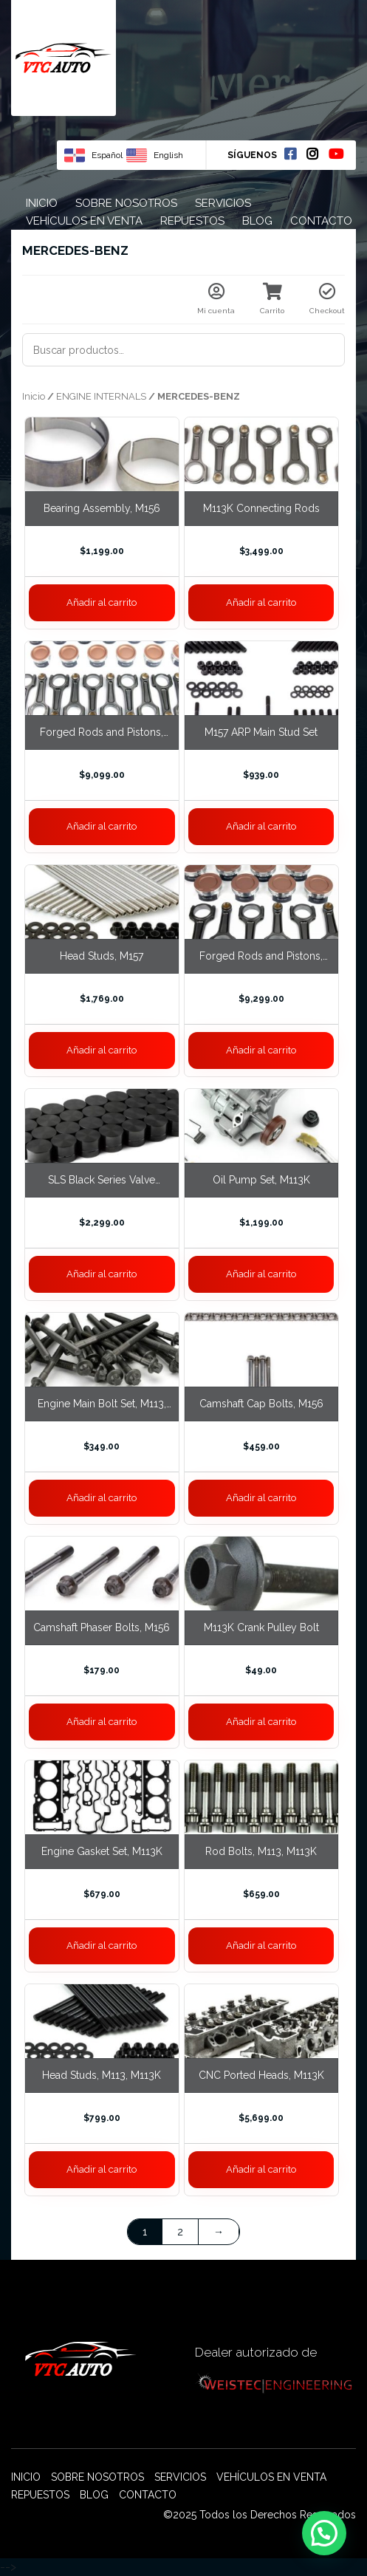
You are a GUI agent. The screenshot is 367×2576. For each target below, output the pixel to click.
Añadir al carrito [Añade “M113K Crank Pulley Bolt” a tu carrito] (261, 1721)
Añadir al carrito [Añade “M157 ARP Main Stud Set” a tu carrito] (261, 826)
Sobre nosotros (126, 203)
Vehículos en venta (84, 221)
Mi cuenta (216, 299)
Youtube (336, 153)
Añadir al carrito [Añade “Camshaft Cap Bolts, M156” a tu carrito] (261, 1497)
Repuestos (192, 221)
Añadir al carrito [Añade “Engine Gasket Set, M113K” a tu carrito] (101, 1945)
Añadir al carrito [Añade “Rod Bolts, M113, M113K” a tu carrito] (261, 1945)
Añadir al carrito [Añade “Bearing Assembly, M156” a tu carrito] (101, 602)
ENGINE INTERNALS (101, 396)
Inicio (42, 203)
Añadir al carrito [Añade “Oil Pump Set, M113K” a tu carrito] (261, 1274)
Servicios (223, 203)
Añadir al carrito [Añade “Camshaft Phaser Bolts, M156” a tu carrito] (101, 1721)
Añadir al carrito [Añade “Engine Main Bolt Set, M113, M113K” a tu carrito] (101, 1497)
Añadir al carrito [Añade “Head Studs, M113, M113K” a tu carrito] (101, 2169)
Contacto (321, 221)
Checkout (327, 299)
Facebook (290, 153)
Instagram (312, 153)
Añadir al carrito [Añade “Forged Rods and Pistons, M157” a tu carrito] (261, 1050)
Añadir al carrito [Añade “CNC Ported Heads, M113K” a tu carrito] (261, 2169)
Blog (257, 221)
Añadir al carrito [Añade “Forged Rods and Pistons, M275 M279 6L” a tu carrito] (101, 826)
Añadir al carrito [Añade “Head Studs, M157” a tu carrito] (101, 1050)
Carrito (272, 299)
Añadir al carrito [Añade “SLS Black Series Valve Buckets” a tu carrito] (101, 1274)
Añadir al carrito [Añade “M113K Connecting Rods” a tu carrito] (261, 602)
